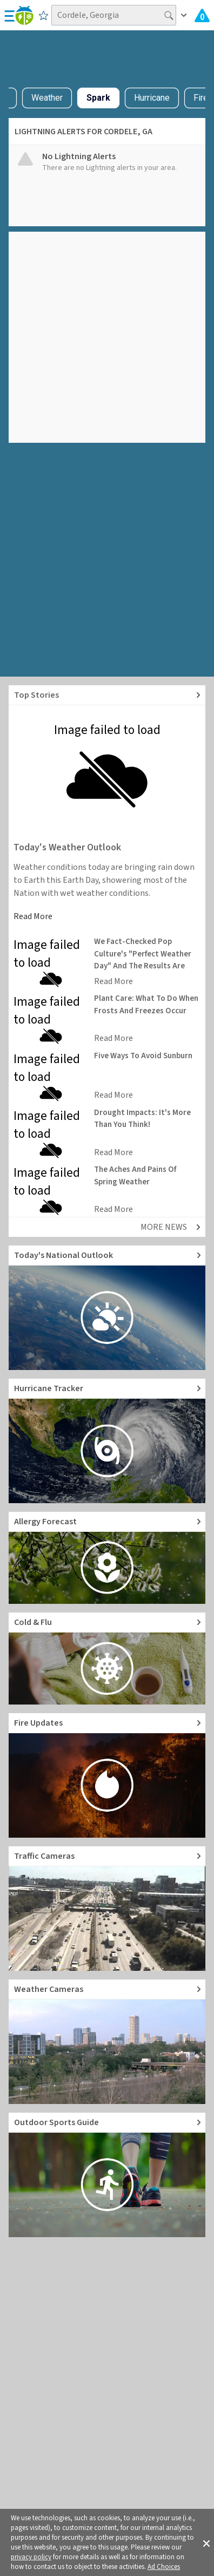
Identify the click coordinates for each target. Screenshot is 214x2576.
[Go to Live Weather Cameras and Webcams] (107, 2041)
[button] (206, 2542)
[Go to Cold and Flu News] (107, 1659)
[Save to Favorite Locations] (43, 15)
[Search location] (113, 15)
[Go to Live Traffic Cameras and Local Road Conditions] (107, 1908)
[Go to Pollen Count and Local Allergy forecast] (107, 1558)
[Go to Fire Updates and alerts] (107, 1775)
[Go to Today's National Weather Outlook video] (107, 1308)
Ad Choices (164, 2567)
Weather (47, 98)
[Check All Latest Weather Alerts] (202, 15)
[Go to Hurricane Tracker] (107, 1441)
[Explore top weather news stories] (107, 695)
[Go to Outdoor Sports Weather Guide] (107, 2175)
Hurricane (152, 98)
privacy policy (31, 2557)
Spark (98, 98)
